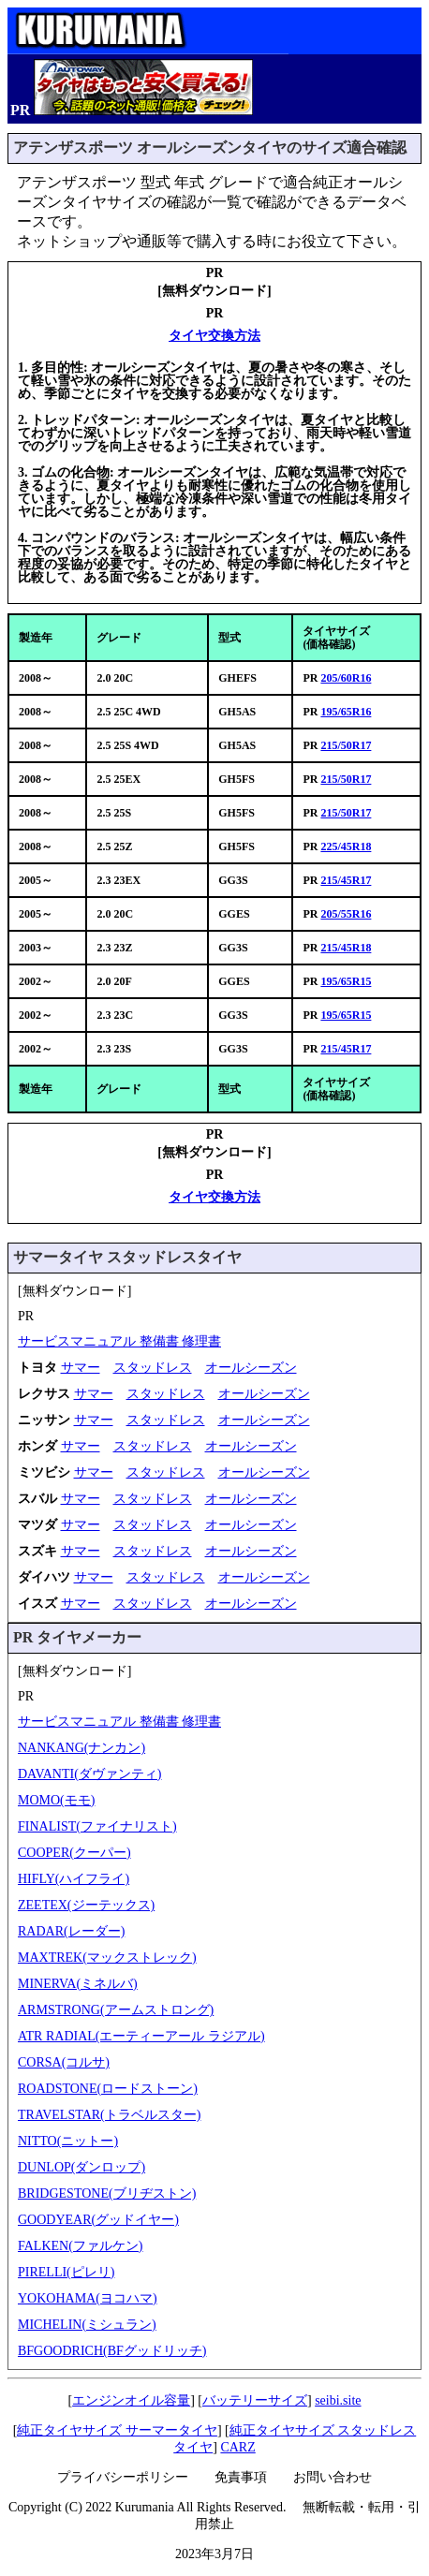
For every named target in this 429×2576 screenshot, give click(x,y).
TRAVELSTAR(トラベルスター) (109, 2115)
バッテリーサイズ (254, 2400)
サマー (80, 1368)
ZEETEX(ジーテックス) (86, 1905)
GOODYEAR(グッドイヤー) (98, 2220)
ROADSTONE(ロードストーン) (108, 2089)
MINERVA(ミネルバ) (78, 1984)
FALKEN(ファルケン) (80, 2246)
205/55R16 (345, 913)
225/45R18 (345, 846)
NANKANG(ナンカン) (81, 1748)
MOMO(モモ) (56, 1800)
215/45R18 (345, 947)
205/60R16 (345, 677)
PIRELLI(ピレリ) (66, 2272)
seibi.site (338, 2400)
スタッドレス (152, 1368)
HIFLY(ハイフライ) (73, 1879)
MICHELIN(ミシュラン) (87, 2325)
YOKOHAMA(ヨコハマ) (87, 2298)
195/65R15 (345, 981)
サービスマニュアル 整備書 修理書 (119, 1341)
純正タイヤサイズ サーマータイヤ (117, 2430)
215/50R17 (345, 745)
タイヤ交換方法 (214, 336)
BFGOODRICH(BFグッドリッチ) (112, 2351)
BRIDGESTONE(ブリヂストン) (107, 2193)
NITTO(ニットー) (68, 2141)
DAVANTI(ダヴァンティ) (89, 1774)
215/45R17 (345, 880)
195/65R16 (345, 711)
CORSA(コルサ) (64, 2062)
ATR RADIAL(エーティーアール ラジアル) (141, 2036)
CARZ (237, 2447)
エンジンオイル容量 (131, 2400)
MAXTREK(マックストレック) (107, 1957)
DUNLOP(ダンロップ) (81, 2167)
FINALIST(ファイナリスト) (97, 1826)
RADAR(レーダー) (71, 1931)
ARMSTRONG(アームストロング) (116, 2010)
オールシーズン (251, 1368)
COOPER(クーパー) (74, 1853)
